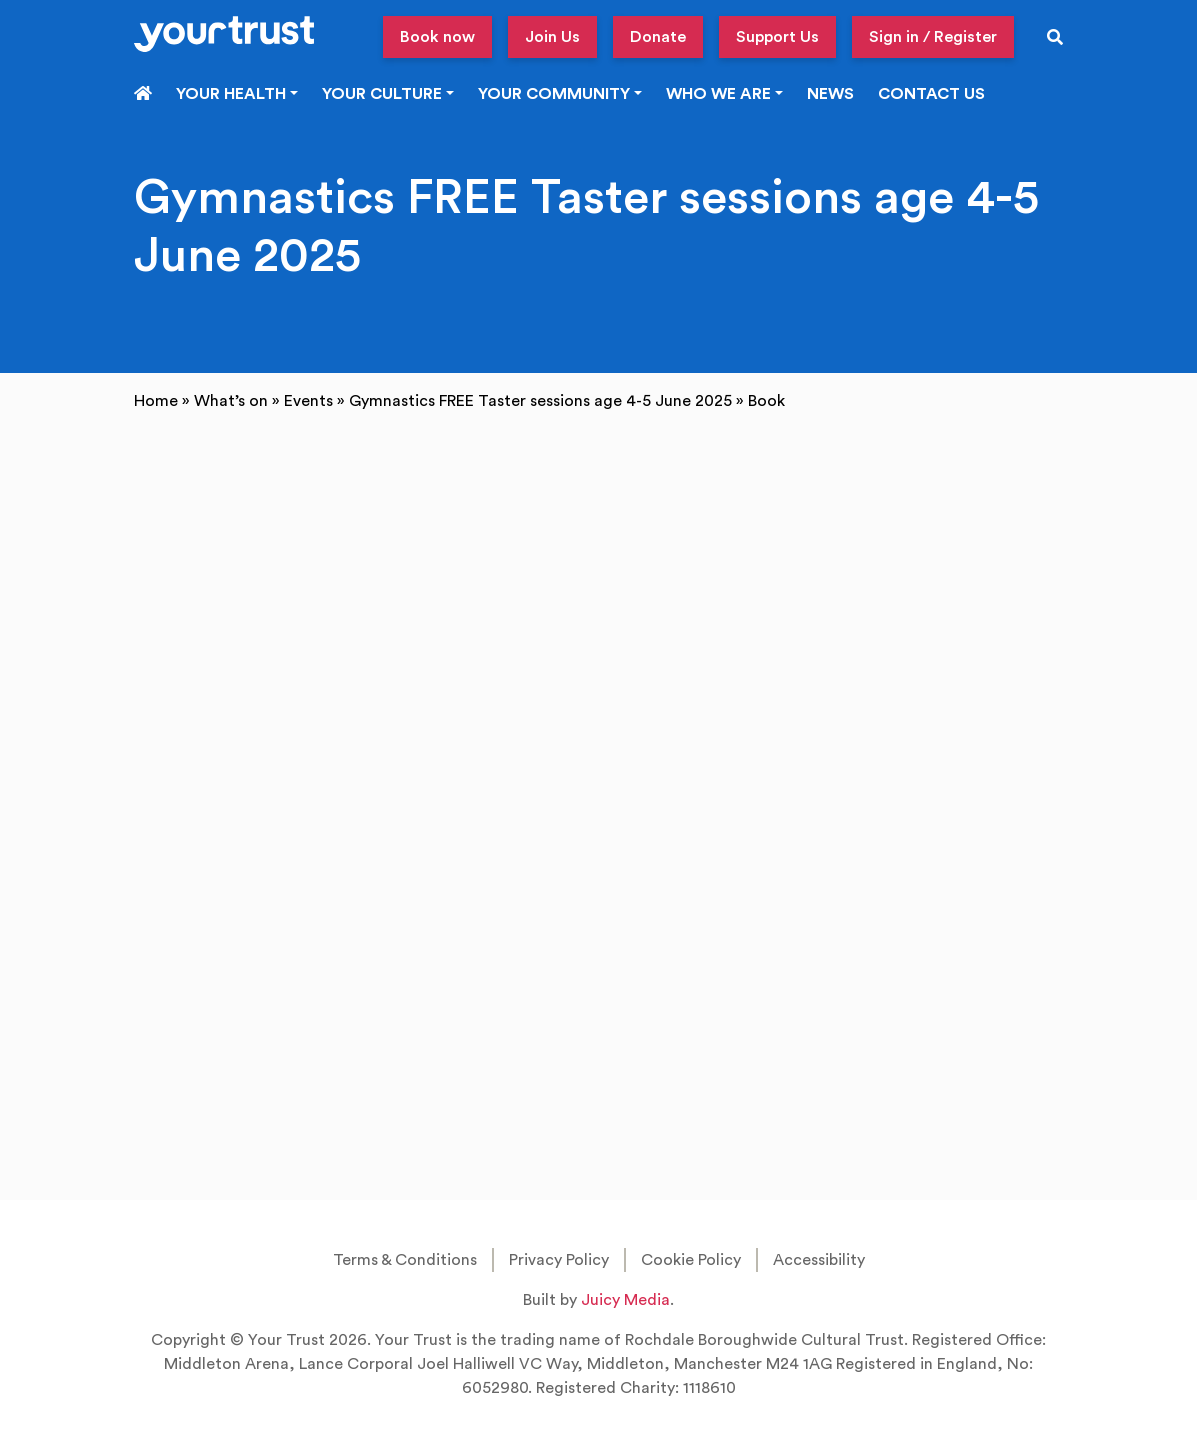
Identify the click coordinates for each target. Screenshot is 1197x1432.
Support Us (777, 37)
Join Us (552, 37)
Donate (658, 37)
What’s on (231, 401)
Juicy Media (625, 1300)
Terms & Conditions (405, 1260)
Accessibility (819, 1260)
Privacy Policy (559, 1260)
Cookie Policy (691, 1260)
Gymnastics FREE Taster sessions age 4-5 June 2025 (540, 401)
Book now (437, 37)
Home (156, 401)
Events (308, 401)
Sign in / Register (933, 37)
